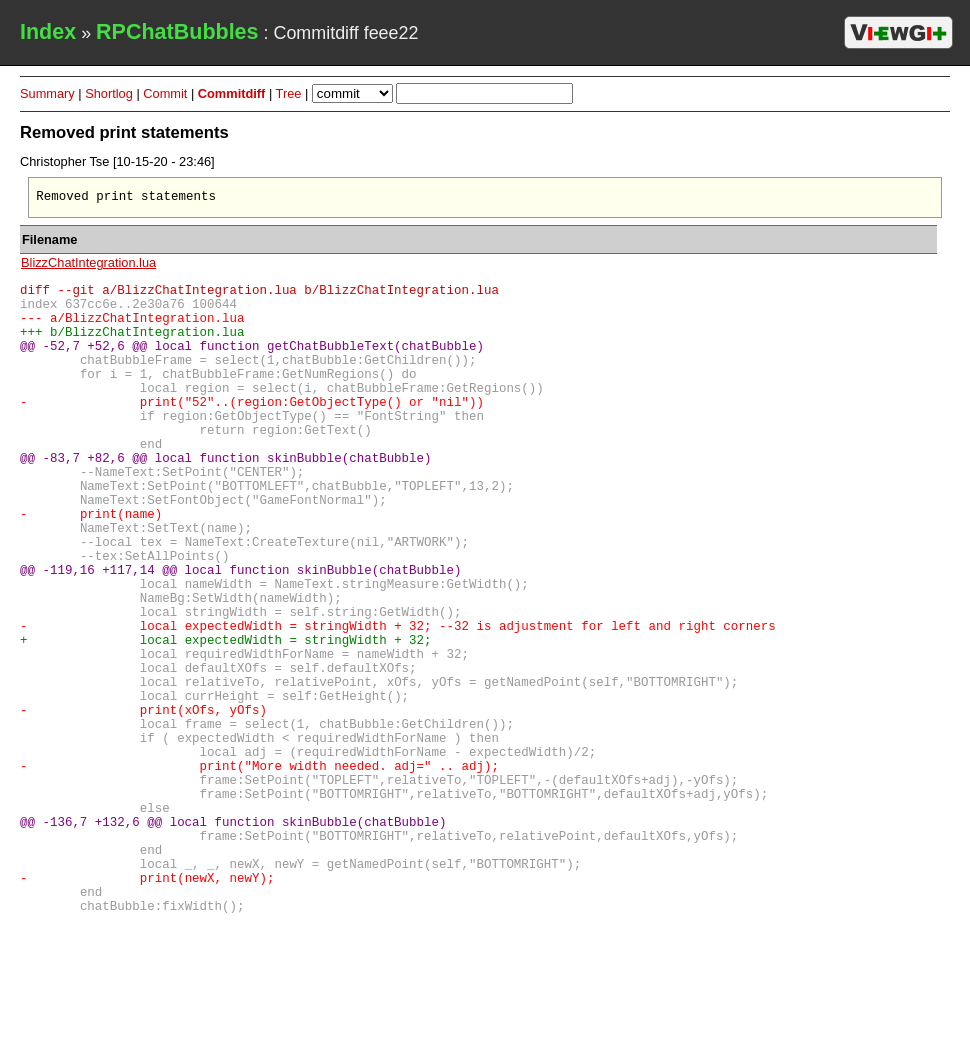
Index (48, 32)
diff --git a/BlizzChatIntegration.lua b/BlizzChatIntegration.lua (259, 295)
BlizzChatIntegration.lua (88, 265)
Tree (289, 93)
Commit (165, 93)
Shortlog (109, 93)
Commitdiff (232, 93)
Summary (47, 93)
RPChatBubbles (177, 32)
